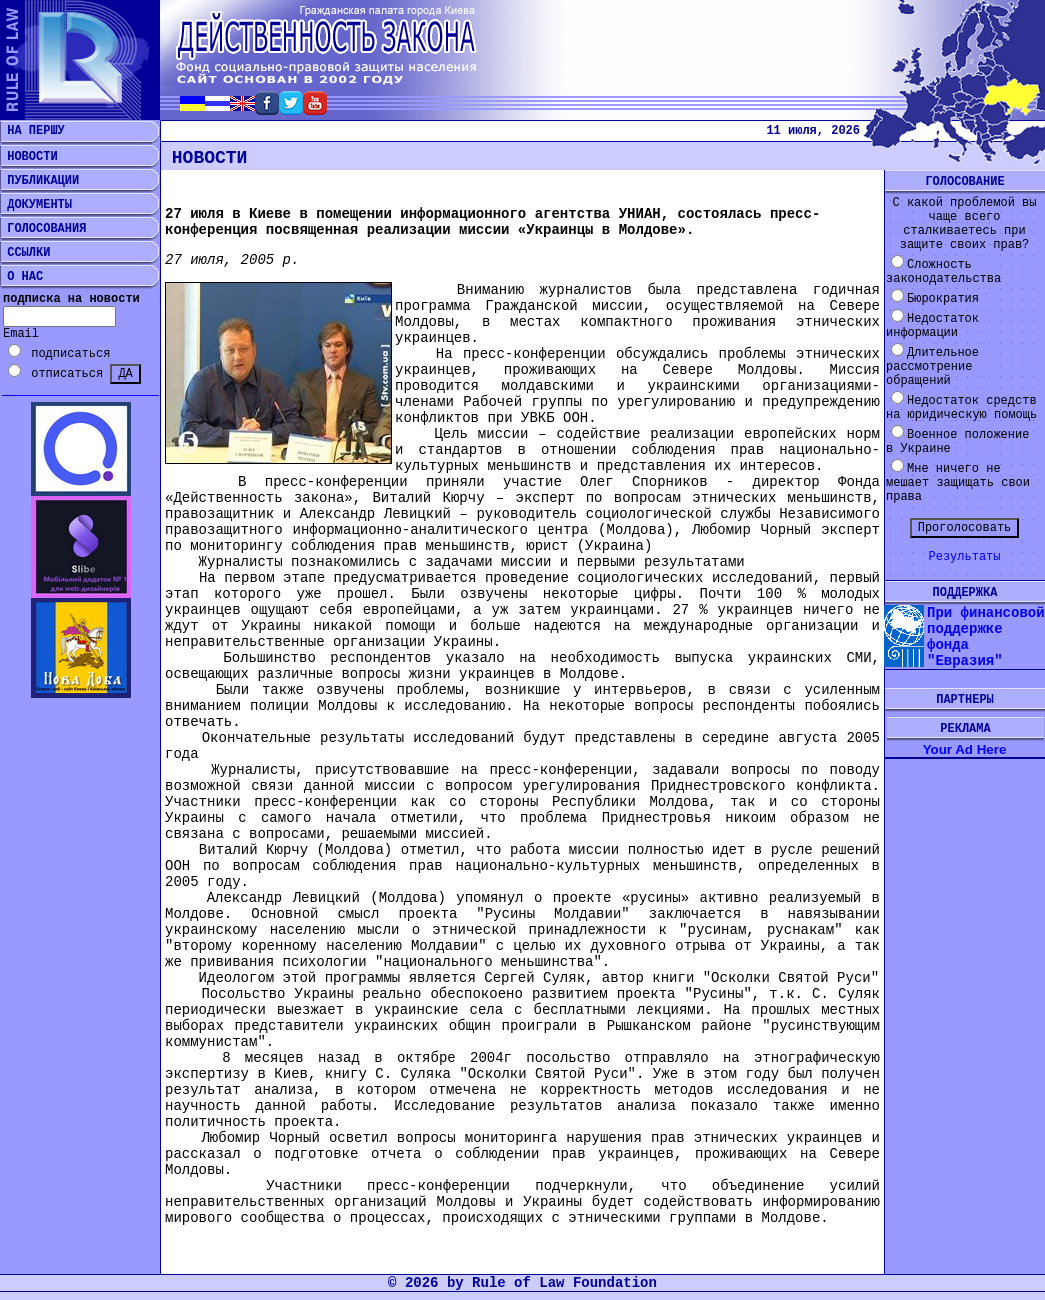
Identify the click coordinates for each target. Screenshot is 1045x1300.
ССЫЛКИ (25, 253)
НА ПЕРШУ (32, 131)
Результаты (964, 557)
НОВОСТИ (29, 157)
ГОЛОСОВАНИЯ (43, 229)
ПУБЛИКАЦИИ (39, 181)
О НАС (21, 277)
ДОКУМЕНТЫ (36, 205)
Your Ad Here (965, 749)
